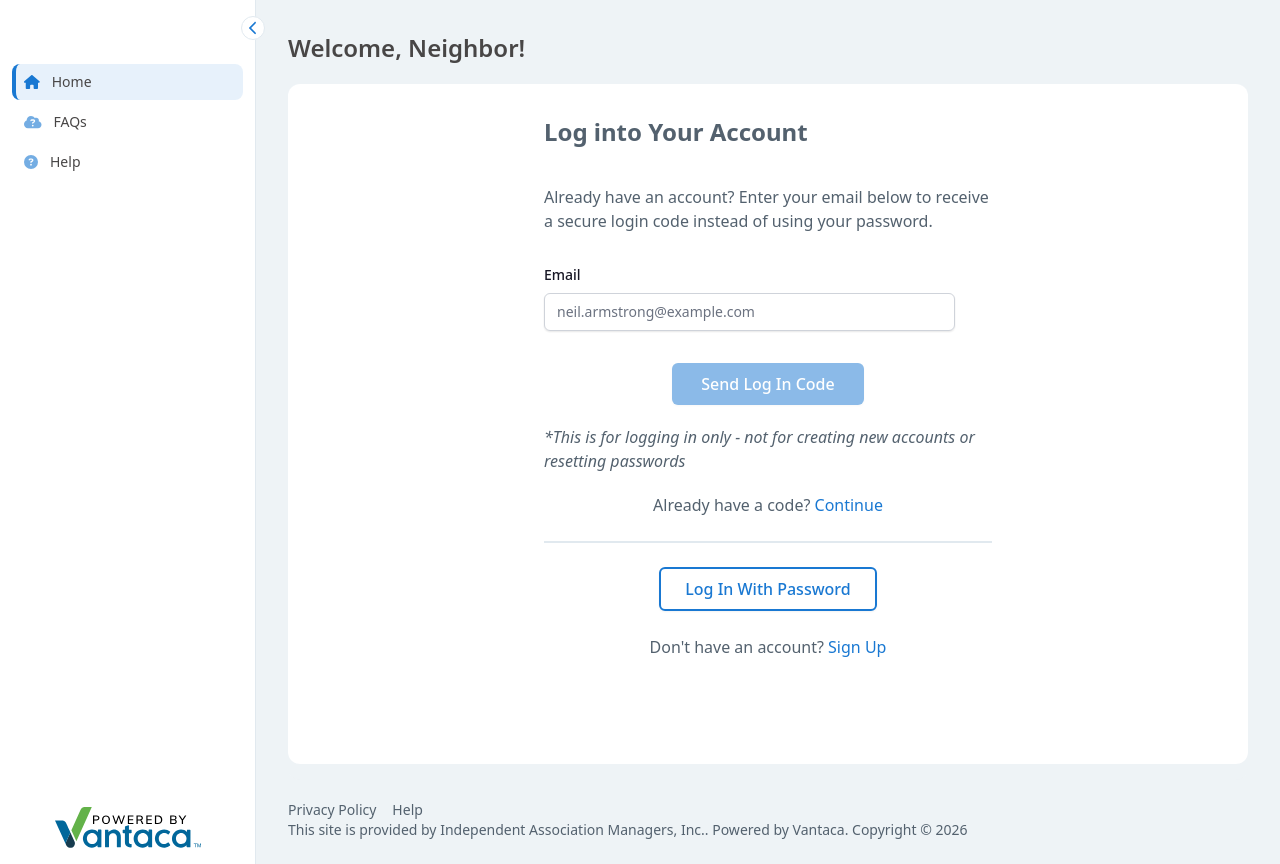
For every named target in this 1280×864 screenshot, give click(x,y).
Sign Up (857, 647)
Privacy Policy (332, 809)
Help (407, 809)
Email (562, 274)
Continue (849, 505)
